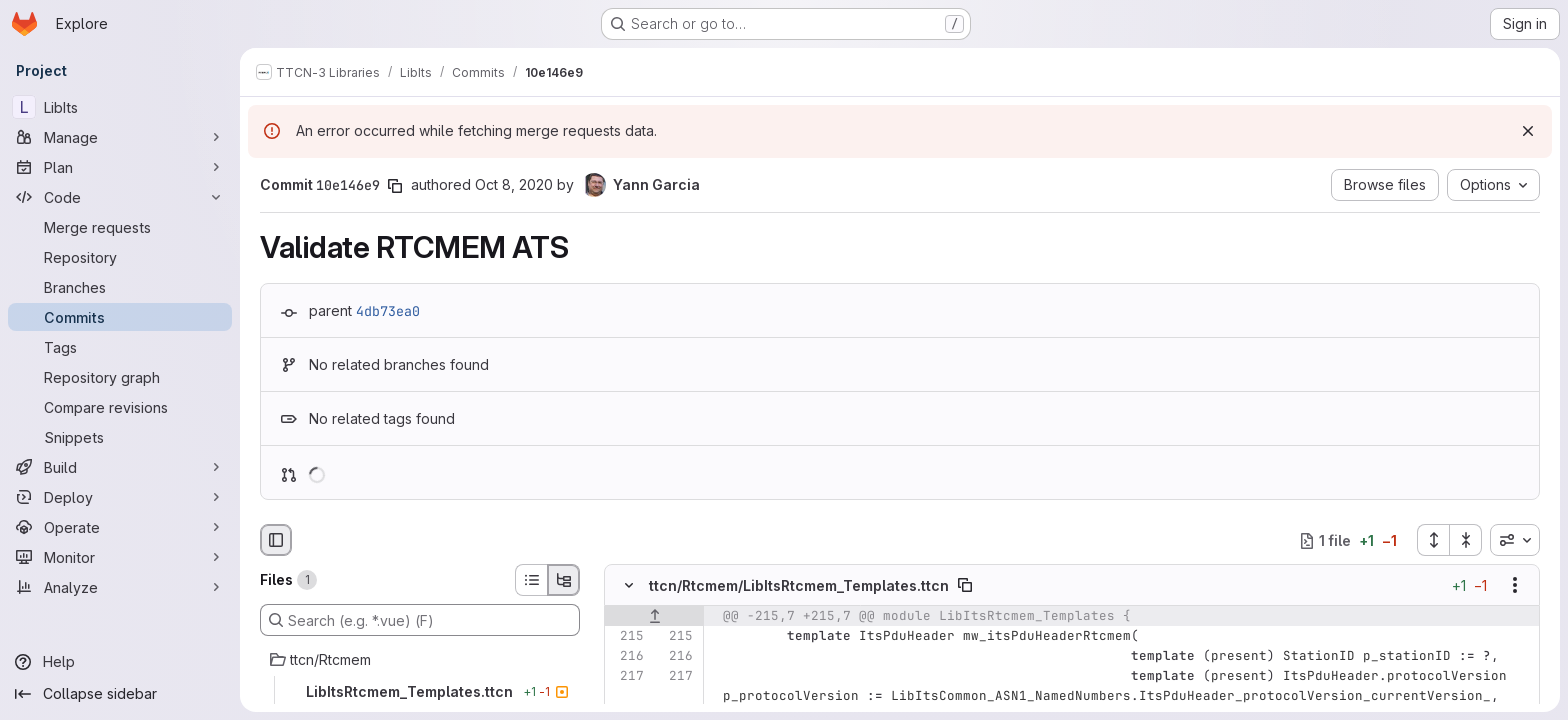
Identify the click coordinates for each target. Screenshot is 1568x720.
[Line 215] (627, 637)
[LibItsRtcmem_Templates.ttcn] (420, 692)
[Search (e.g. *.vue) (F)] (420, 620)
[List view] (531, 580)
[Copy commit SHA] (395, 186)
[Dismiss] (1528, 131)
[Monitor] (120, 557)
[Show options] (1515, 586)
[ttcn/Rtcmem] (420, 660)
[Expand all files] (1433, 540)
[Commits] (120, 317)
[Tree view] (564, 580)
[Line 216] (627, 657)
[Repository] (120, 257)
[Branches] (120, 287)
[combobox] (1515, 540)
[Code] (120, 197)
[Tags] (120, 347)
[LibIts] (120, 107)
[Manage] (120, 137)
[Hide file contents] (629, 586)
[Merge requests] (120, 227)
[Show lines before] (654, 617)
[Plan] (120, 167)
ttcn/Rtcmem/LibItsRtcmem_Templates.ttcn (799, 585)
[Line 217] (627, 677)
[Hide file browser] (276, 540)
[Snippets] (120, 437)
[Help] (120, 662)
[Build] (120, 467)
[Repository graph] (120, 377)
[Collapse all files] (1466, 540)
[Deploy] (120, 497)
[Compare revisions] (120, 407)
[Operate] (120, 527)
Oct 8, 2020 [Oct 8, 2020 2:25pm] (514, 184)
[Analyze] (120, 587)
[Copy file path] (965, 586)
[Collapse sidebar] (120, 694)
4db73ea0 (388, 311)
